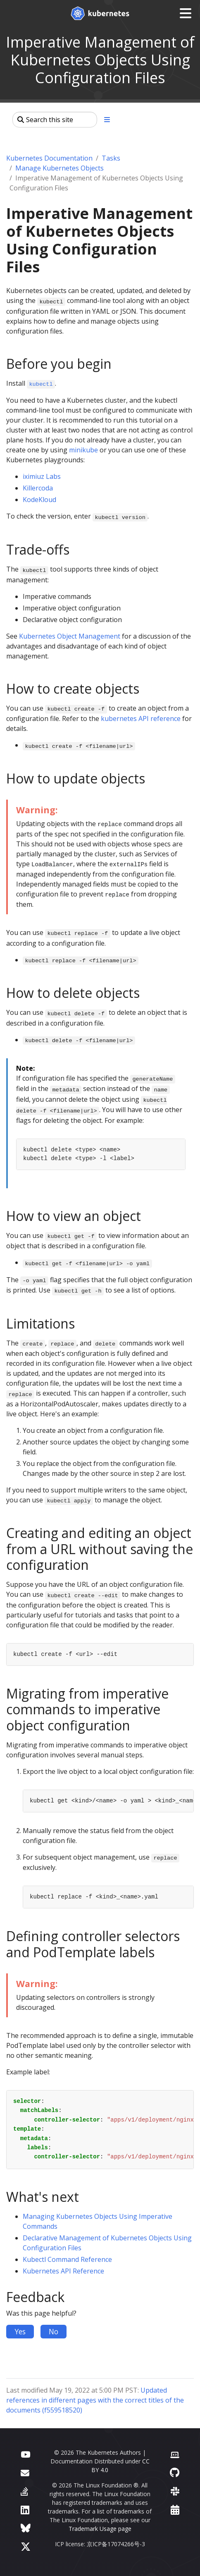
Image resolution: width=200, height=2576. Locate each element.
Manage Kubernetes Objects (59, 168)
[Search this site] (54, 119)
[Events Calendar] (175, 2509)
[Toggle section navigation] (107, 119)
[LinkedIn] (25, 2509)
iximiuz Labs (42, 476)
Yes (20, 2331)
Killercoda (38, 488)
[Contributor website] (174, 2454)
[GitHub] (174, 2472)
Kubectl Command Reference (67, 2259)
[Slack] (175, 2491)
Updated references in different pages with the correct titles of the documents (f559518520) (95, 2400)
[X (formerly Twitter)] (26, 2546)
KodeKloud (39, 499)
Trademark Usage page (100, 2529)
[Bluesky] (26, 2528)
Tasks (111, 158)
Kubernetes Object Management (69, 636)
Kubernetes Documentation (49, 158)
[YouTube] (25, 2454)
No (53, 2331)
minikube (83, 449)
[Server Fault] (24, 2491)
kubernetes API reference (141, 718)
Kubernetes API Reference (63, 2271)
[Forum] (25, 2472)
